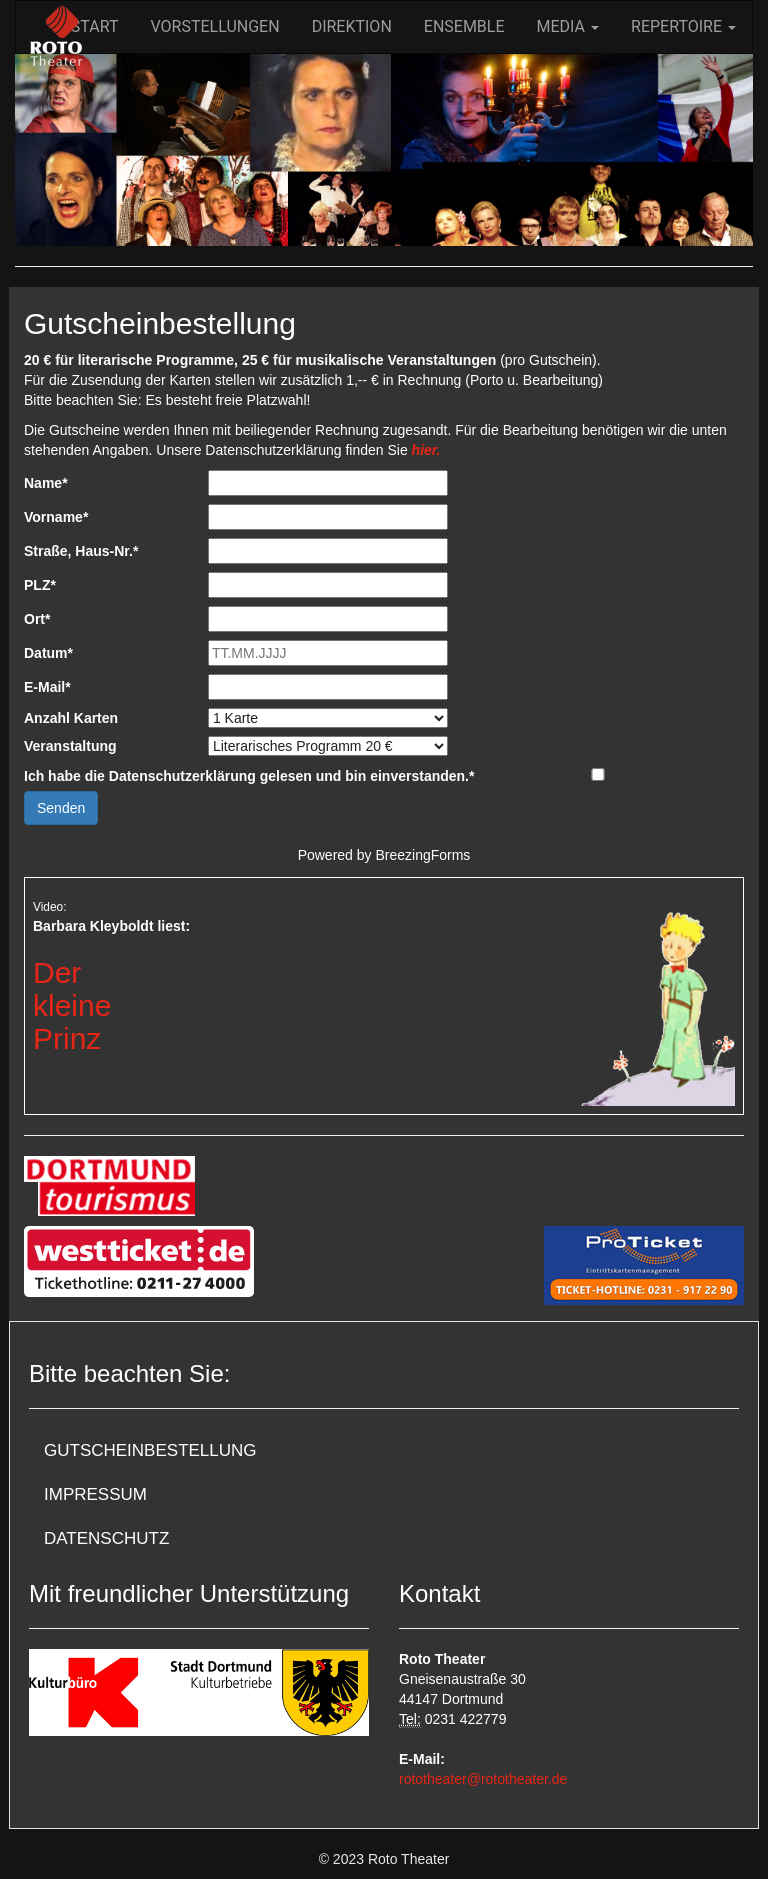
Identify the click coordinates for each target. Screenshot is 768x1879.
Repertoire (683, 26)
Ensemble (464, 26)
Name (46, 483)
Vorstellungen (215, 26)
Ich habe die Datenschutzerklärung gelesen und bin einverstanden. (249, 776)
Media (568, 26)
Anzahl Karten (71, 718)
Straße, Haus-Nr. (81, 551)
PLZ (40, 585)
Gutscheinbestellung (150, 1450)
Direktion (352, 26)
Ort (37, 619)
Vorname (56, 517)
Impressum (95, 1494)
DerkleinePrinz (72, 1005)
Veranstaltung (70, 746)
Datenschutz (106, 1538)
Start (95, 26)
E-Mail (47, 687)
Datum (48, 653)
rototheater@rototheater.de (483, 1779)
